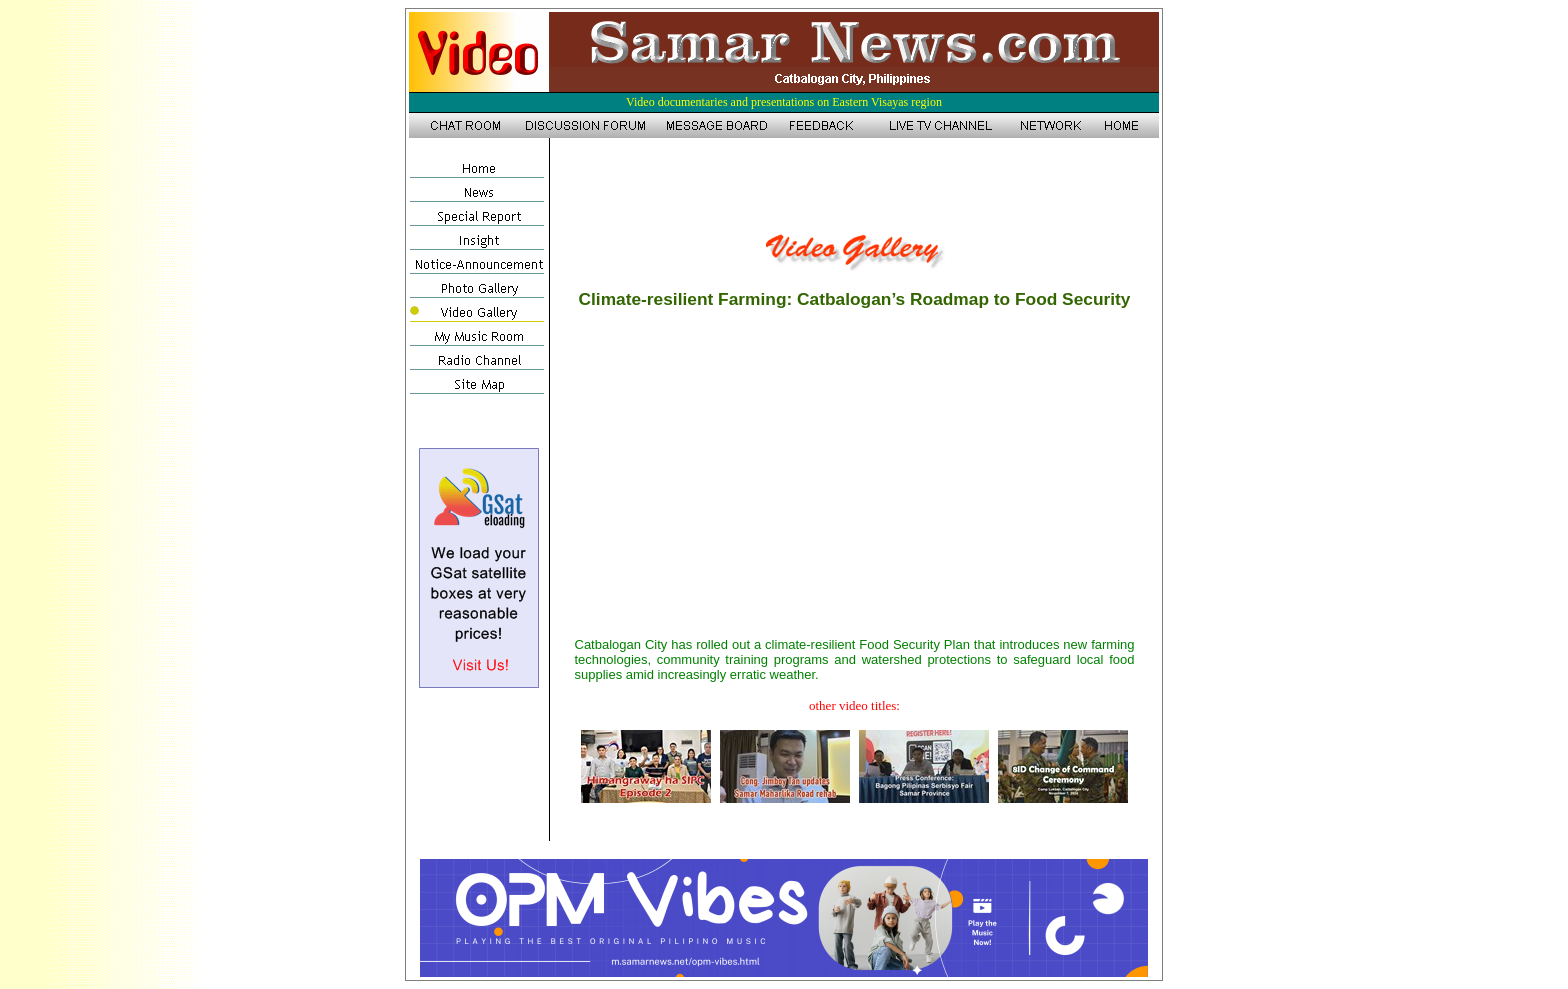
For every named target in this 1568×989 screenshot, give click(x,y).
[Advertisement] (855, 183)
